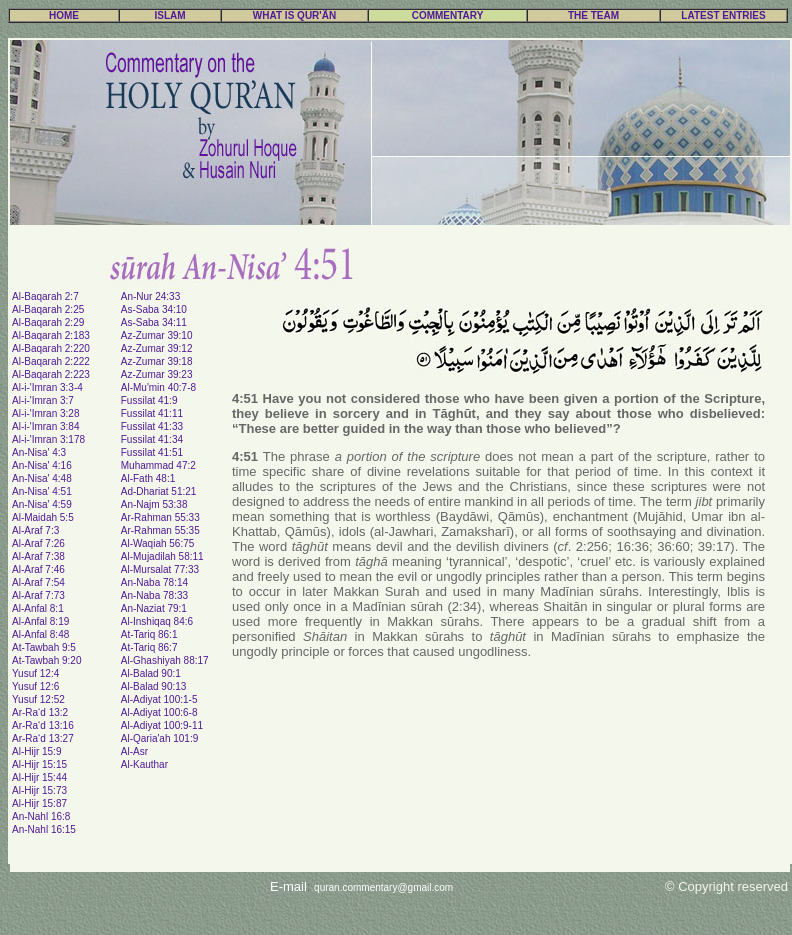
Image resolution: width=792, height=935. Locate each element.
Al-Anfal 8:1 (38, 608)
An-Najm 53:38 (154, 504)
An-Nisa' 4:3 (39, 452)
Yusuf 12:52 (38, 699)
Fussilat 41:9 (149, 400)
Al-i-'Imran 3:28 (46, 413)
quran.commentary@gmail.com (383, 887)
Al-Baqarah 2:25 (48, 309)
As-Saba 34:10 (154, 309)
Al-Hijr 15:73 (39, 790)
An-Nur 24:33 (150, 296)
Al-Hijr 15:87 (39, 803)
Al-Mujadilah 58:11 (162, 556)
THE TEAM (593, 15)
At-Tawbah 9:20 (47, 660)
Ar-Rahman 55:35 (160, 530)
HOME (64, 15)
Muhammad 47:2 (158, 465)
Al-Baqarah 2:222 (51, 361)
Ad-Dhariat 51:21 (159, 491)
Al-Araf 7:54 (38, 582)
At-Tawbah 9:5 (44, 647)
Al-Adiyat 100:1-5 (159, 699)
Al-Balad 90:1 (151, 673)
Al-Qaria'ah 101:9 (160, 738)
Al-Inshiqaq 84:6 (157, 621)
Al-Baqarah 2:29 (48, 322)
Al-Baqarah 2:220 (51, 348)
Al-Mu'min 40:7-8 (158, 387)
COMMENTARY (448, 15)
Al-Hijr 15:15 (39, 764)
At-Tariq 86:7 (149, 647)
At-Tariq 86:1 (149, 634)
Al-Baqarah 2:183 (51, 335)
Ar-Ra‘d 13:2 (40, 712)
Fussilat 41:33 (152, 426)
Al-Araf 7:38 (38, 556)
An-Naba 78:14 (154, 582)
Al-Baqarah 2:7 (45, 296)
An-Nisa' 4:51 (42, 491)
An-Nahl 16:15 (44, 829)
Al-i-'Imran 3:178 (48, 439)
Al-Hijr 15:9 (36, 751)
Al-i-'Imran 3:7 (43, 400)
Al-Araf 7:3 (35, 530)
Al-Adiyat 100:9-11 (162, 725)
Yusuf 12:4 (35, 673)
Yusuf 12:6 (35, 686)
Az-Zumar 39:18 (157, 361)
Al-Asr (134, 751)
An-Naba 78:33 (154, 595)
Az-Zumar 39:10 (157, 335)
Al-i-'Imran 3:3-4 (47, 387)
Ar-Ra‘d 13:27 (43, 738)
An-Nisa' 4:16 (42, 465)
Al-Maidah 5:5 (43, 517)
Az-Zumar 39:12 (157, 348)
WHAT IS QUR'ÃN (294, 15)
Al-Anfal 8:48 (40, 634)
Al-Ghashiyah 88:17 (165, 660)
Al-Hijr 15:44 (39, 777)
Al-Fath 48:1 (148, 478)
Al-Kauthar (144, 764)
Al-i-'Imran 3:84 (46, 426)
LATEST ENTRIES (723, 15)
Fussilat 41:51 (152, 452)
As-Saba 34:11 (154, 322)
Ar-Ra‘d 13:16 (43, 725)
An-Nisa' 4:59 (42, 504)
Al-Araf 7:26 (38, 543)
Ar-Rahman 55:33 (160, 517)
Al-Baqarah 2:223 (51, 374)
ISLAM (169, 15)
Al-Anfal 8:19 (40, 621)
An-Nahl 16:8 (41, 816)
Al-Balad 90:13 (154, 686)
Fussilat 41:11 (152, 413)
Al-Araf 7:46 (38, 569)
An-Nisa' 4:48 (42, 478)
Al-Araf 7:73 (38, 595)
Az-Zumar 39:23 (157, 374)
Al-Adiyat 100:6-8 (159, 712)
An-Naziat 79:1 (154, 608)
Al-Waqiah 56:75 (158, 543)
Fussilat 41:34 (152, 439)
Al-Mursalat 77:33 (160, 569)
